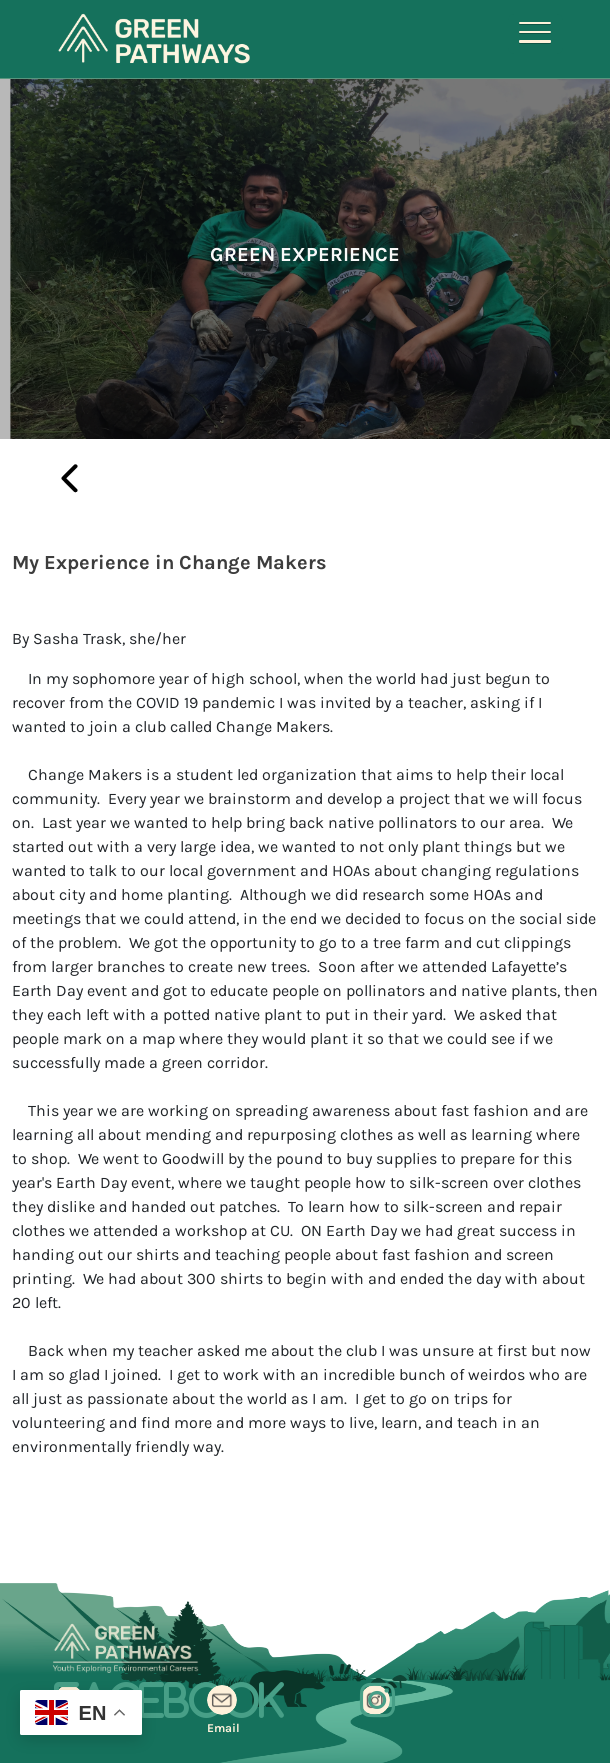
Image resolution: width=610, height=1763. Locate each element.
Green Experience (305, 254)
